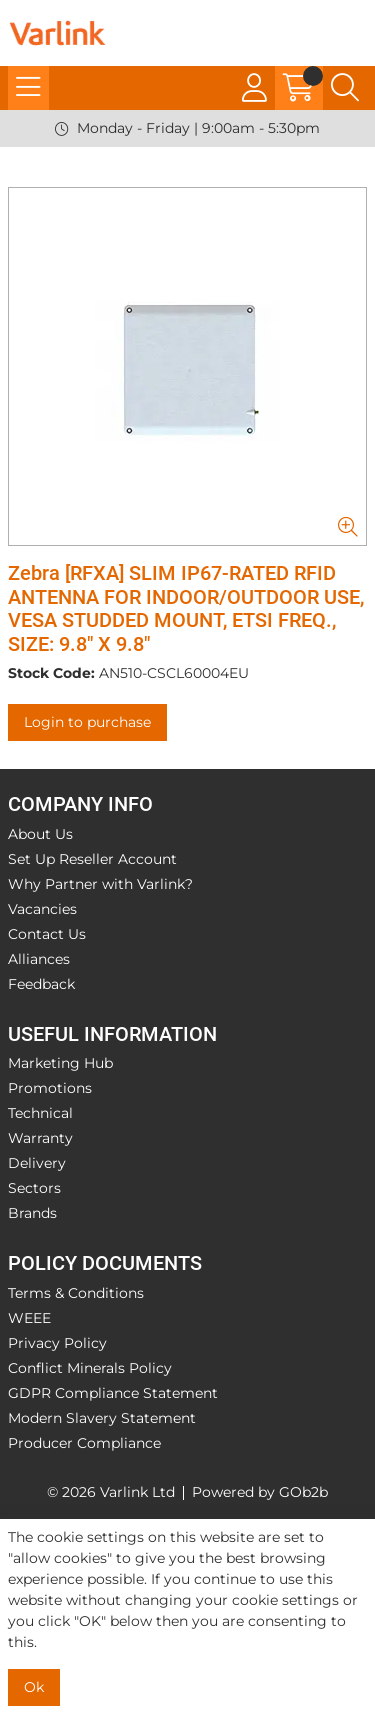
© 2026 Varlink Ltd (111, 1492)
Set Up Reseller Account (92, 859)
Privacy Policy (57, 1343)
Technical (40, 1113)
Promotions (50, 1088)
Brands (32, 1213)
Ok (34, 1687)
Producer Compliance (84, 1443)
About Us (40, 834)
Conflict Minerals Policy (90, 1368)
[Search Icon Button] (345, 88)
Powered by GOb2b (260, 1492)
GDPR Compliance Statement (113, 1393)
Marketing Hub (60, 1063)
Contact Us (47, 934)
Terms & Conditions (76, 1293)
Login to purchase (87, 722)
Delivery (37, 1163)
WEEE (29, 1318)
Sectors (34, 1188)
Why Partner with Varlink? (100, 884)
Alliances (39, 959)
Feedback (41, 984)
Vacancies (42, 909)
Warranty (40, 1138)
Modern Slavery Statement (102, 1418)
